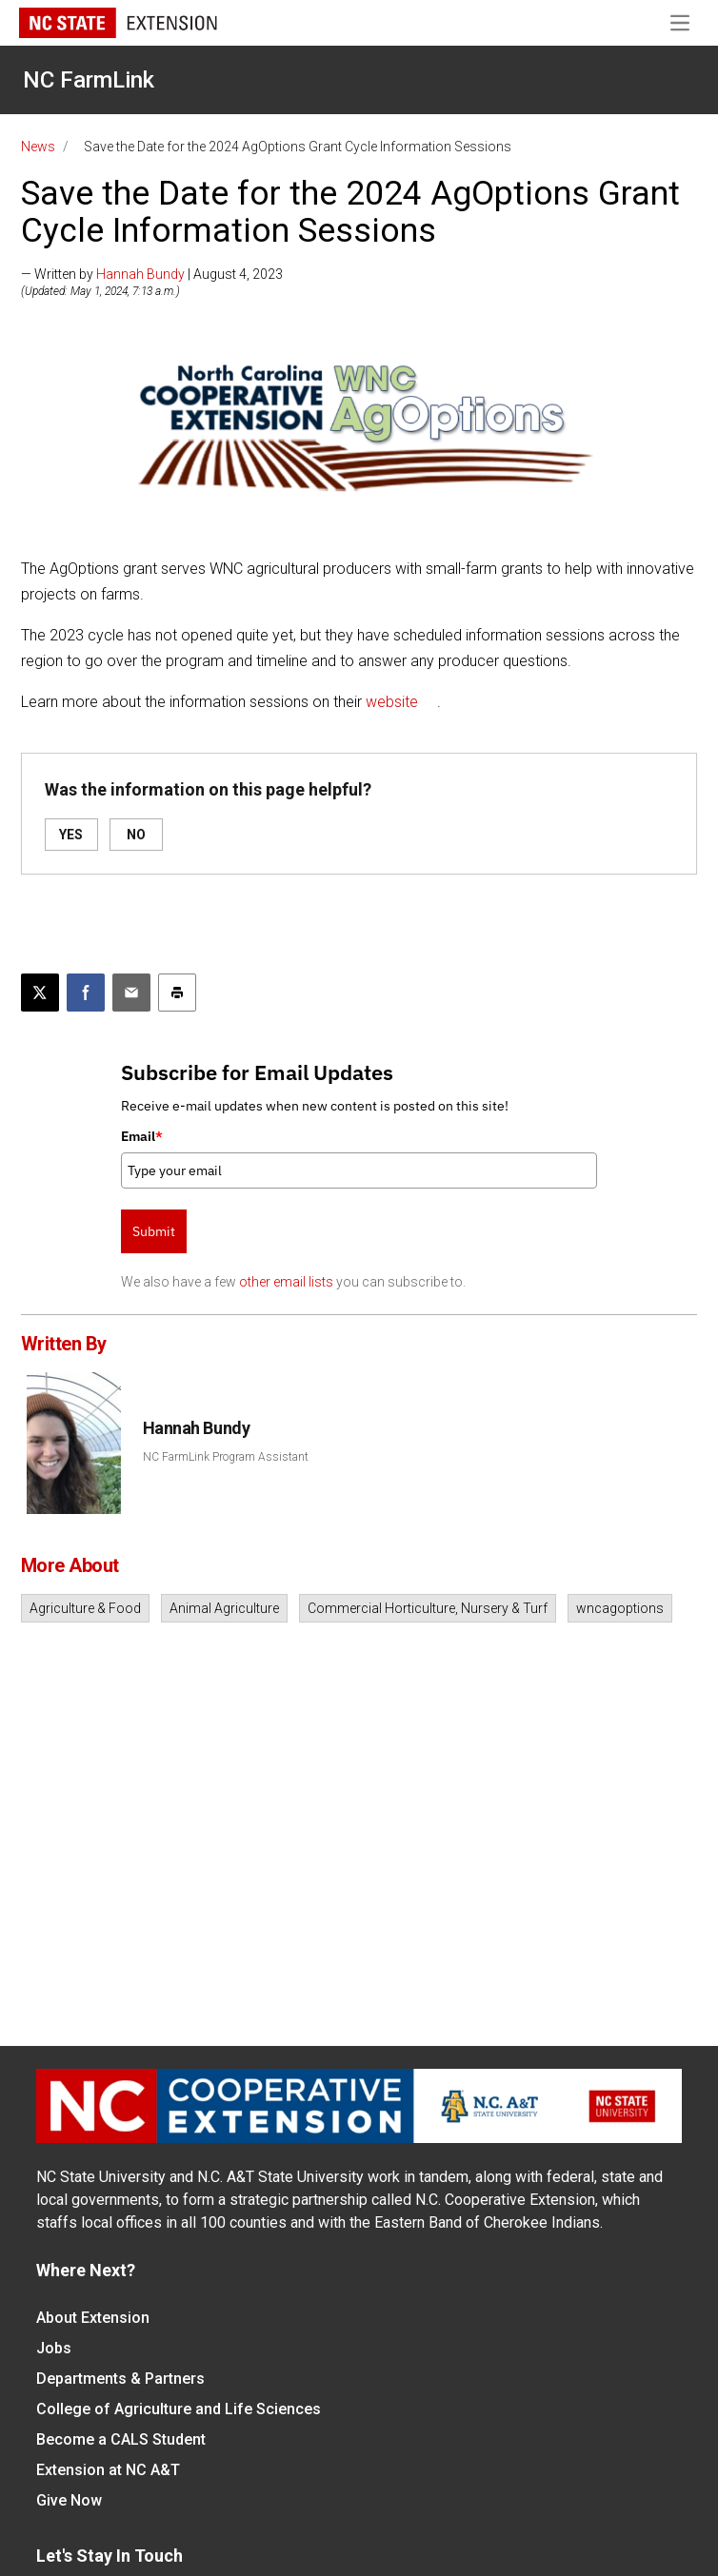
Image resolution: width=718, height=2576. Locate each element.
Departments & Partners (120, 2379)
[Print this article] (177, 992)
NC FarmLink (88, 80)
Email (142, 1136)
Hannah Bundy (140, 274)
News (38, 146)
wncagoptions (620, 1608)
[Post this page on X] (40, 992)
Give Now (69, 2500)
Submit (153, 1231)
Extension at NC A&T (108, 2470)
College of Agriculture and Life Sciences (178, 2409)
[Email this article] (131, 992)
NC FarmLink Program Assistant (226, 1457)
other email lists (286, 1281)
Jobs (53, 2348)
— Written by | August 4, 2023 (152, 274)
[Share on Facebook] (86, 992)
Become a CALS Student (121, 2439)
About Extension (93, 2318)
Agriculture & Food (85, 1608)
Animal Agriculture (224, 1608)
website (392, 702)
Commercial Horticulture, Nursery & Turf (428, 1608)
